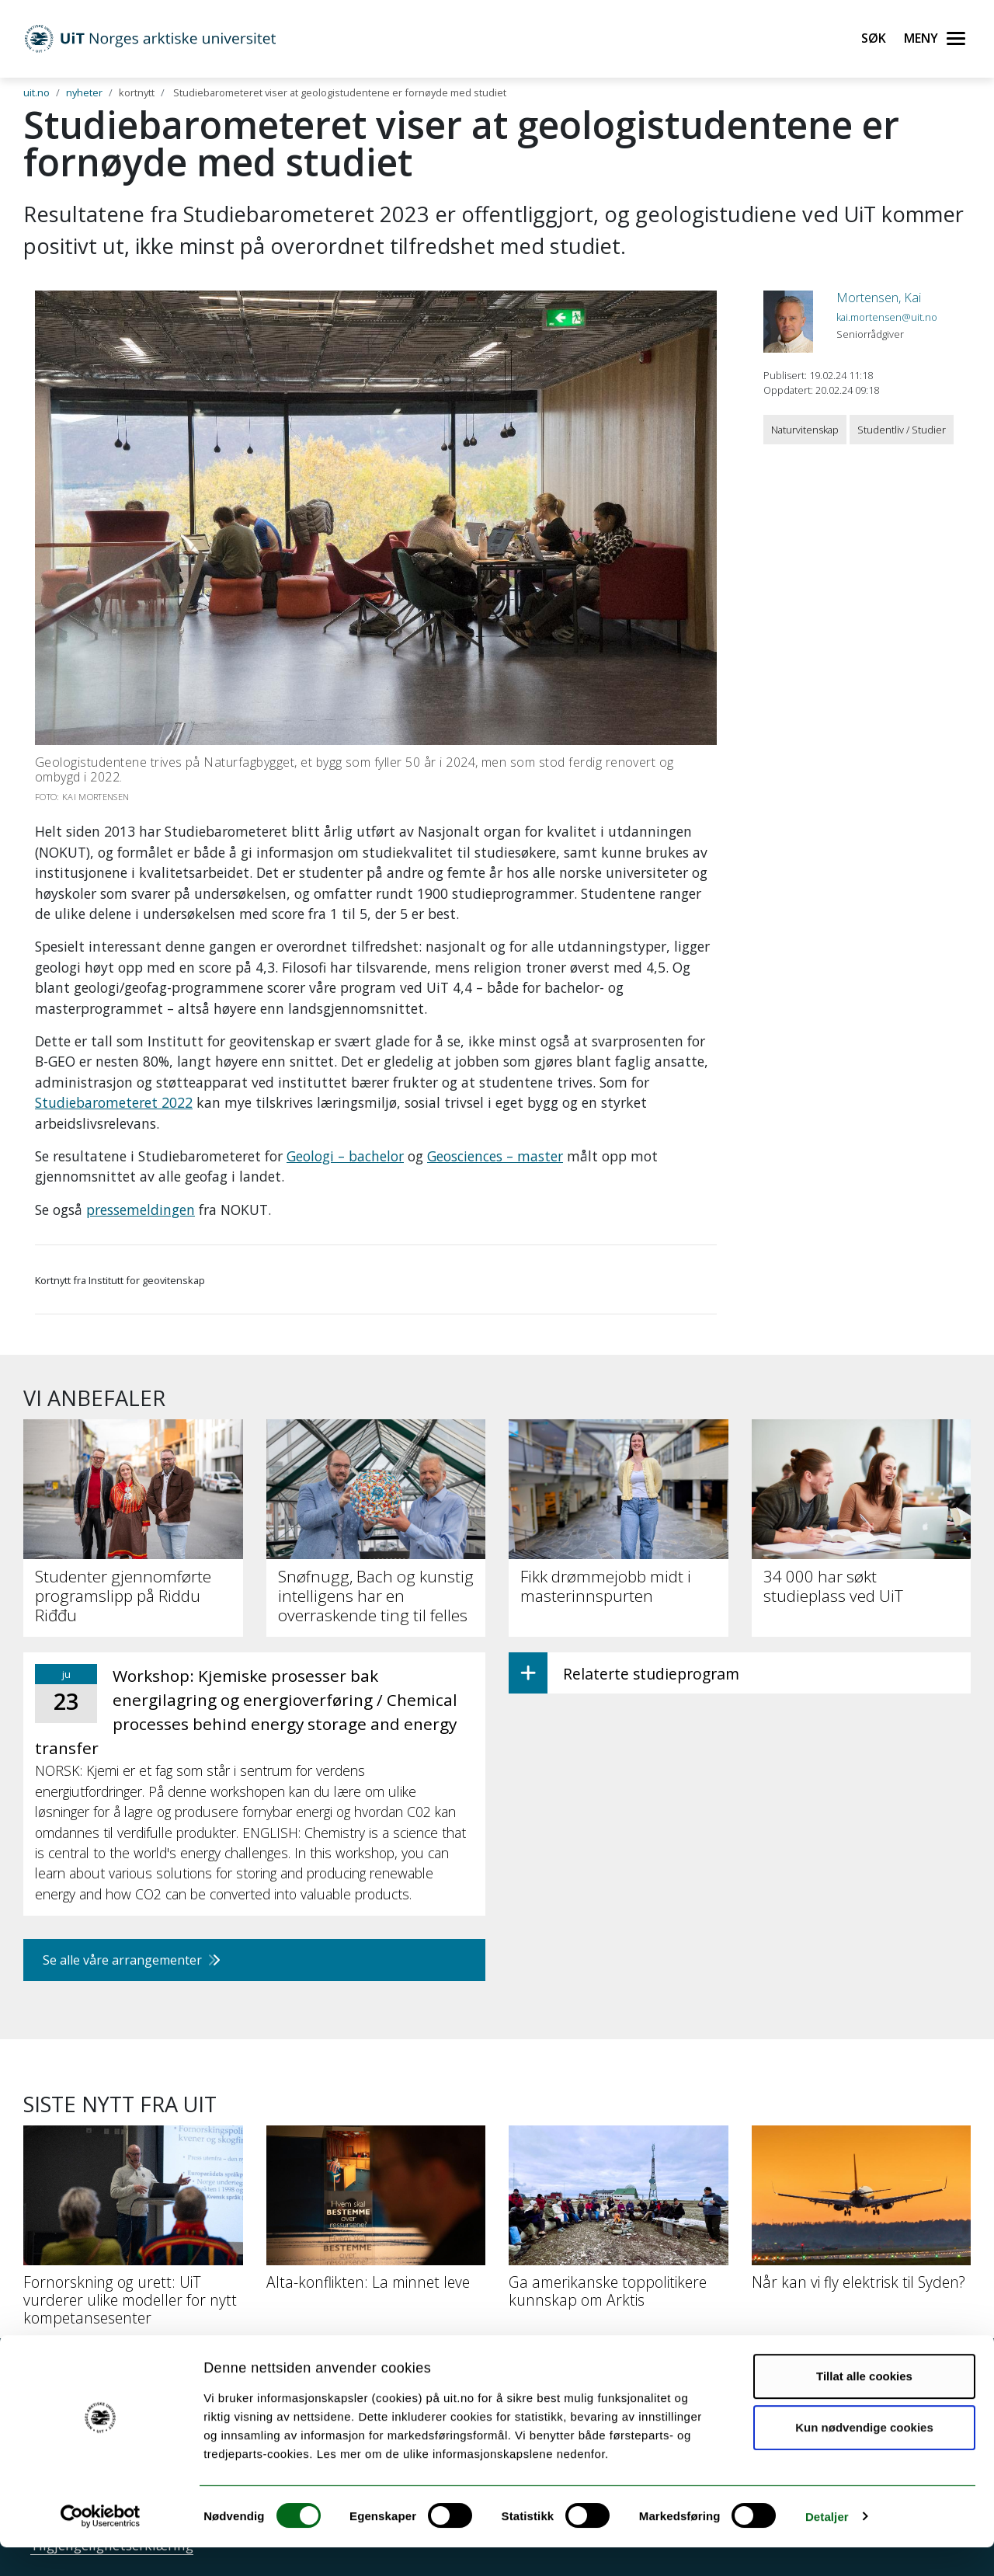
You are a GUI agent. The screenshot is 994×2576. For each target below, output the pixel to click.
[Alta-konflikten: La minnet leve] (376, 2214)
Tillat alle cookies (864, 2405)
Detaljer (827, 2545)
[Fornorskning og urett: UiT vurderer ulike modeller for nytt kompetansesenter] (133, 2231)
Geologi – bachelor (345, 1156)
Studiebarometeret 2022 (114, 1102)
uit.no (36, 92)
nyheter (84, 92)
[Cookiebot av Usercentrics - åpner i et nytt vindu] (101, 2545)
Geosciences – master (495, 1156)
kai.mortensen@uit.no (886, 317)
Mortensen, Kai (878, 297)
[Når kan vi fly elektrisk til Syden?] (861, 2214)
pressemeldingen (140, 1209)
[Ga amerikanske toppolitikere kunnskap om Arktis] (618, 2222)
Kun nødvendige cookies (864, 2456)
